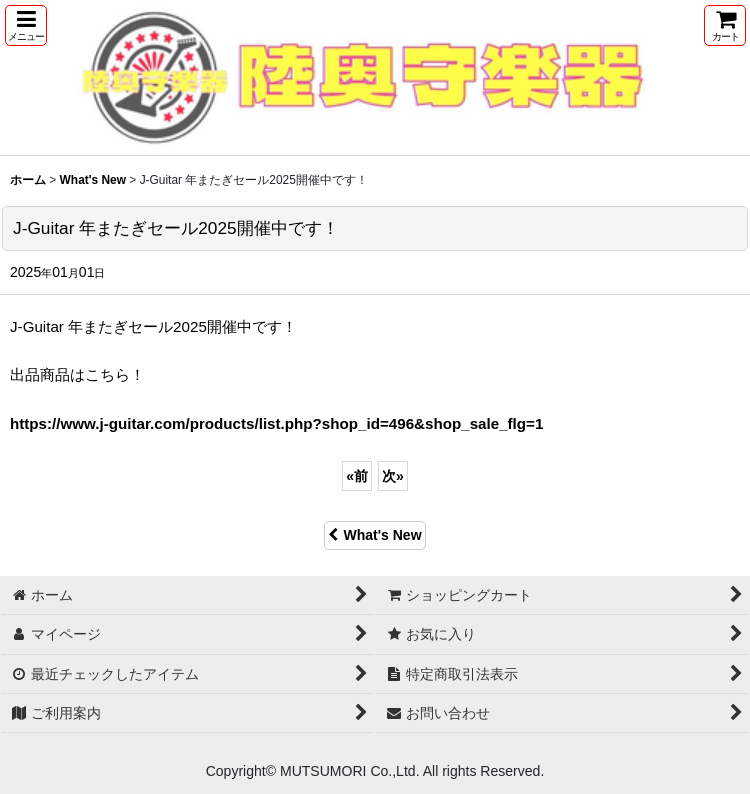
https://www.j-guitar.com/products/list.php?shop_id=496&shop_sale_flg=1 (276, 423)
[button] (26, 25)
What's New (374, 535)
